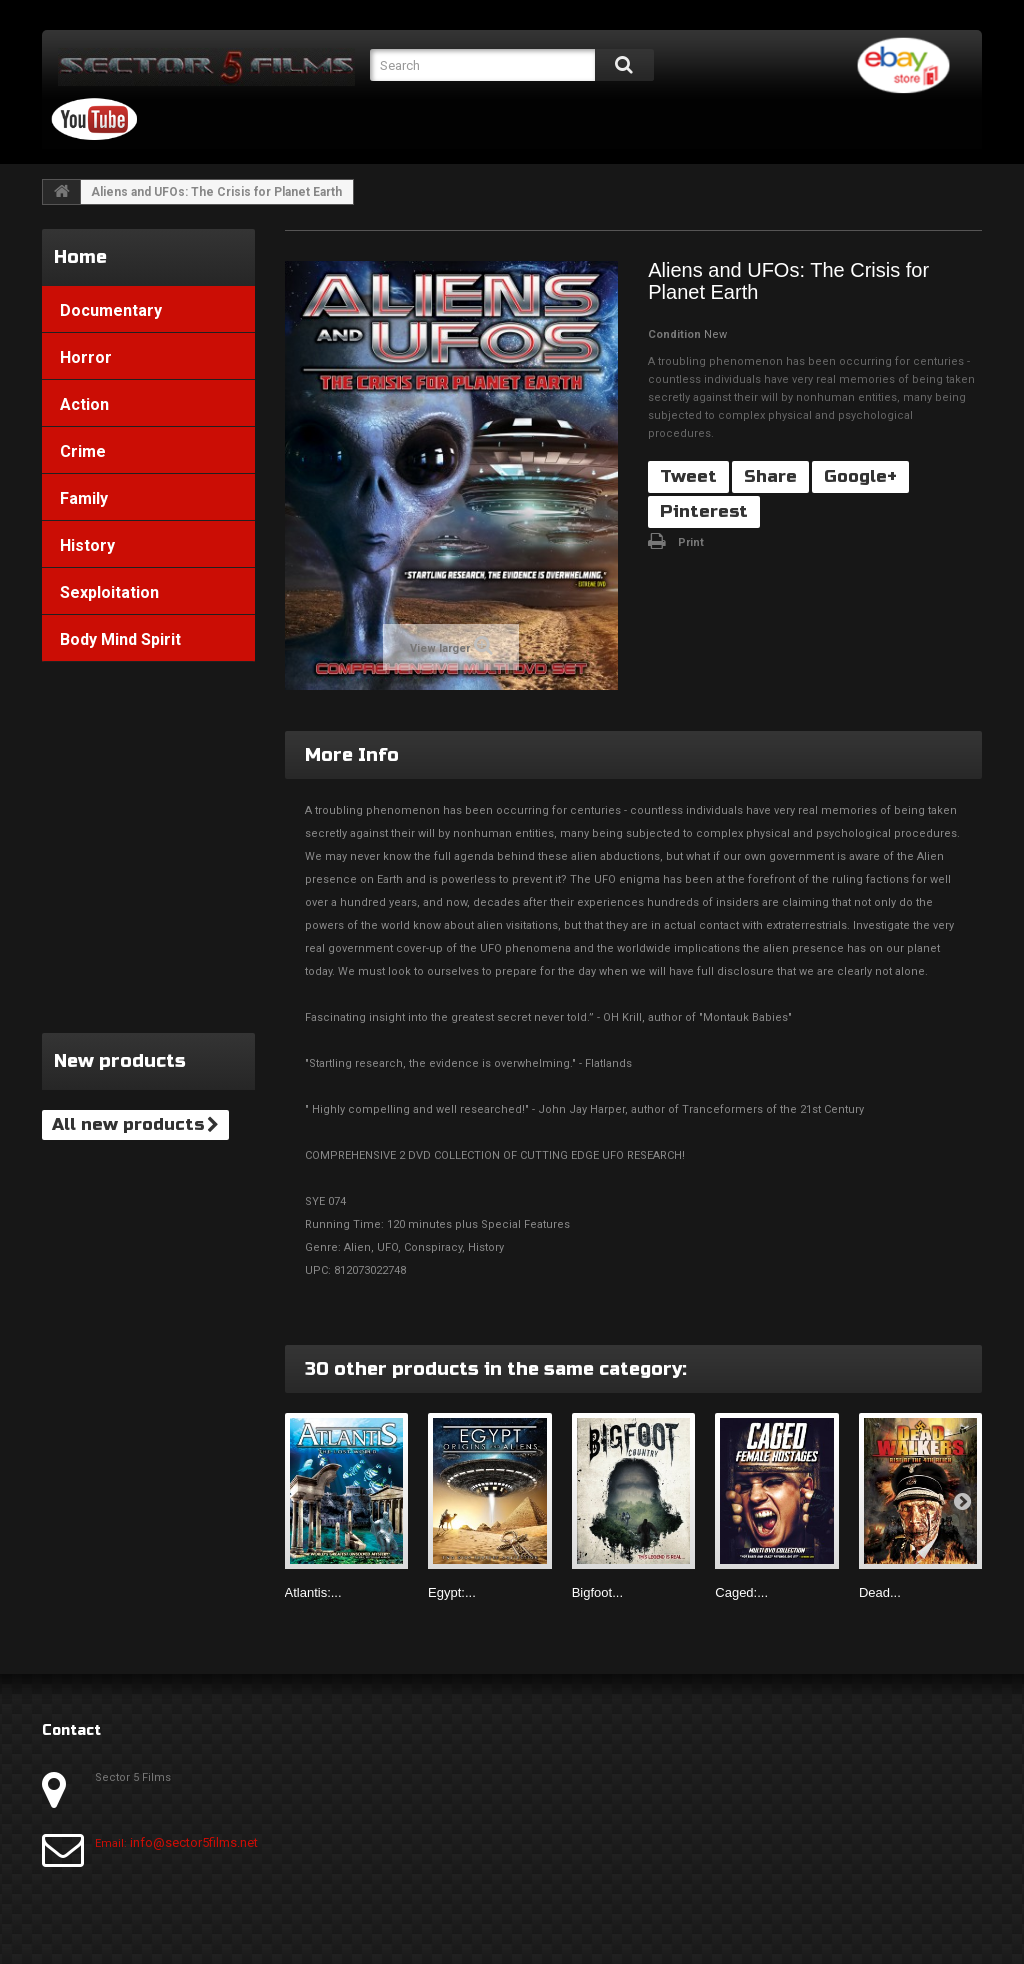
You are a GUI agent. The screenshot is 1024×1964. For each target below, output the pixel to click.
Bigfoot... (597, 1592)
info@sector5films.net (194, 1842)
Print (691, 542)
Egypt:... (452, 1592)
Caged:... (741, 1592)
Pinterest (704, 511)
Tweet (688, 476)
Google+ (860, 476)
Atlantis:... (313, 1592)
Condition (674, 334)
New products (120, 1061)
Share (770, 476)
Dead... (880, 1592)
